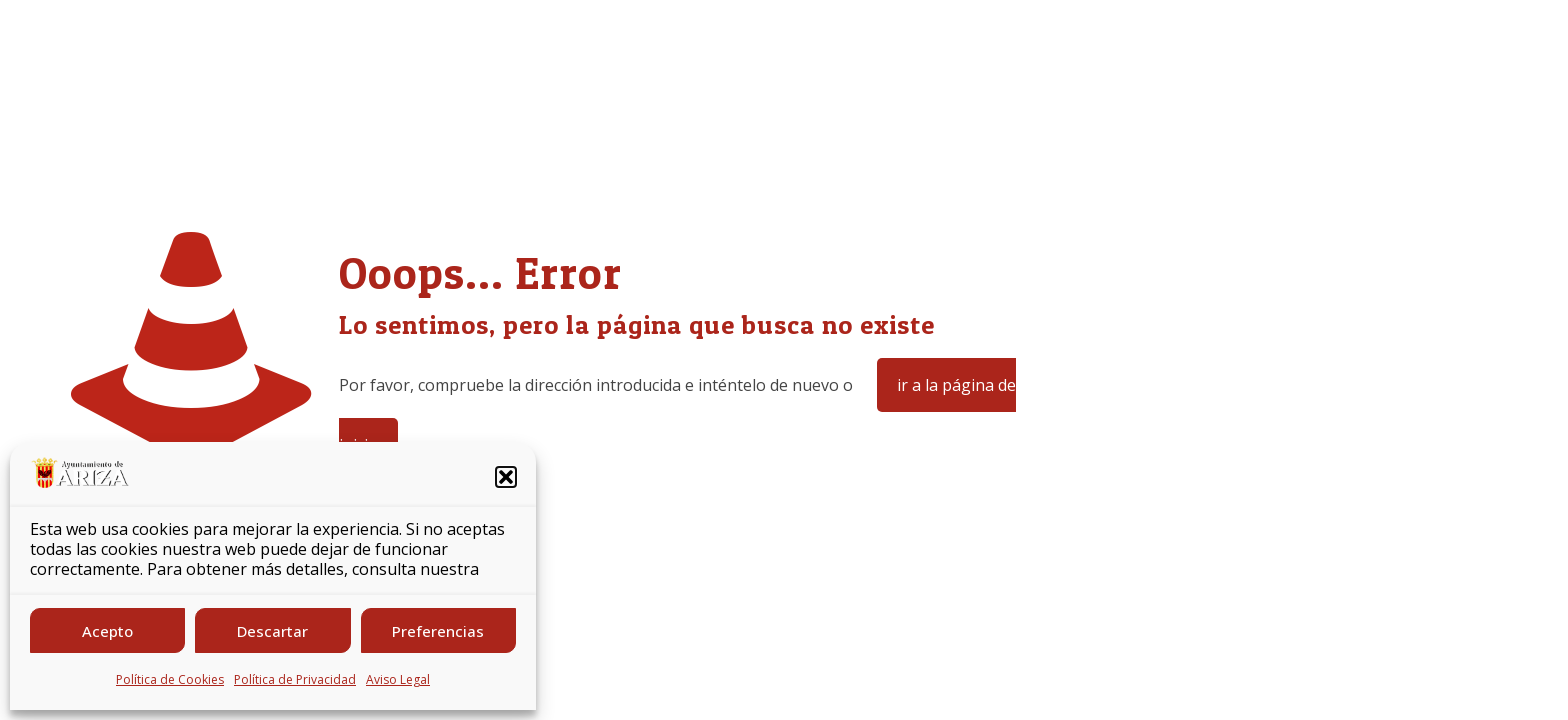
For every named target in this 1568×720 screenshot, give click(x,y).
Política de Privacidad (295, 679)
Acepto (107, 631)
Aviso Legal (398, 679)
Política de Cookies (170, 679)
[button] (506, 477)
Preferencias (438, 631)
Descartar (272, 631)
